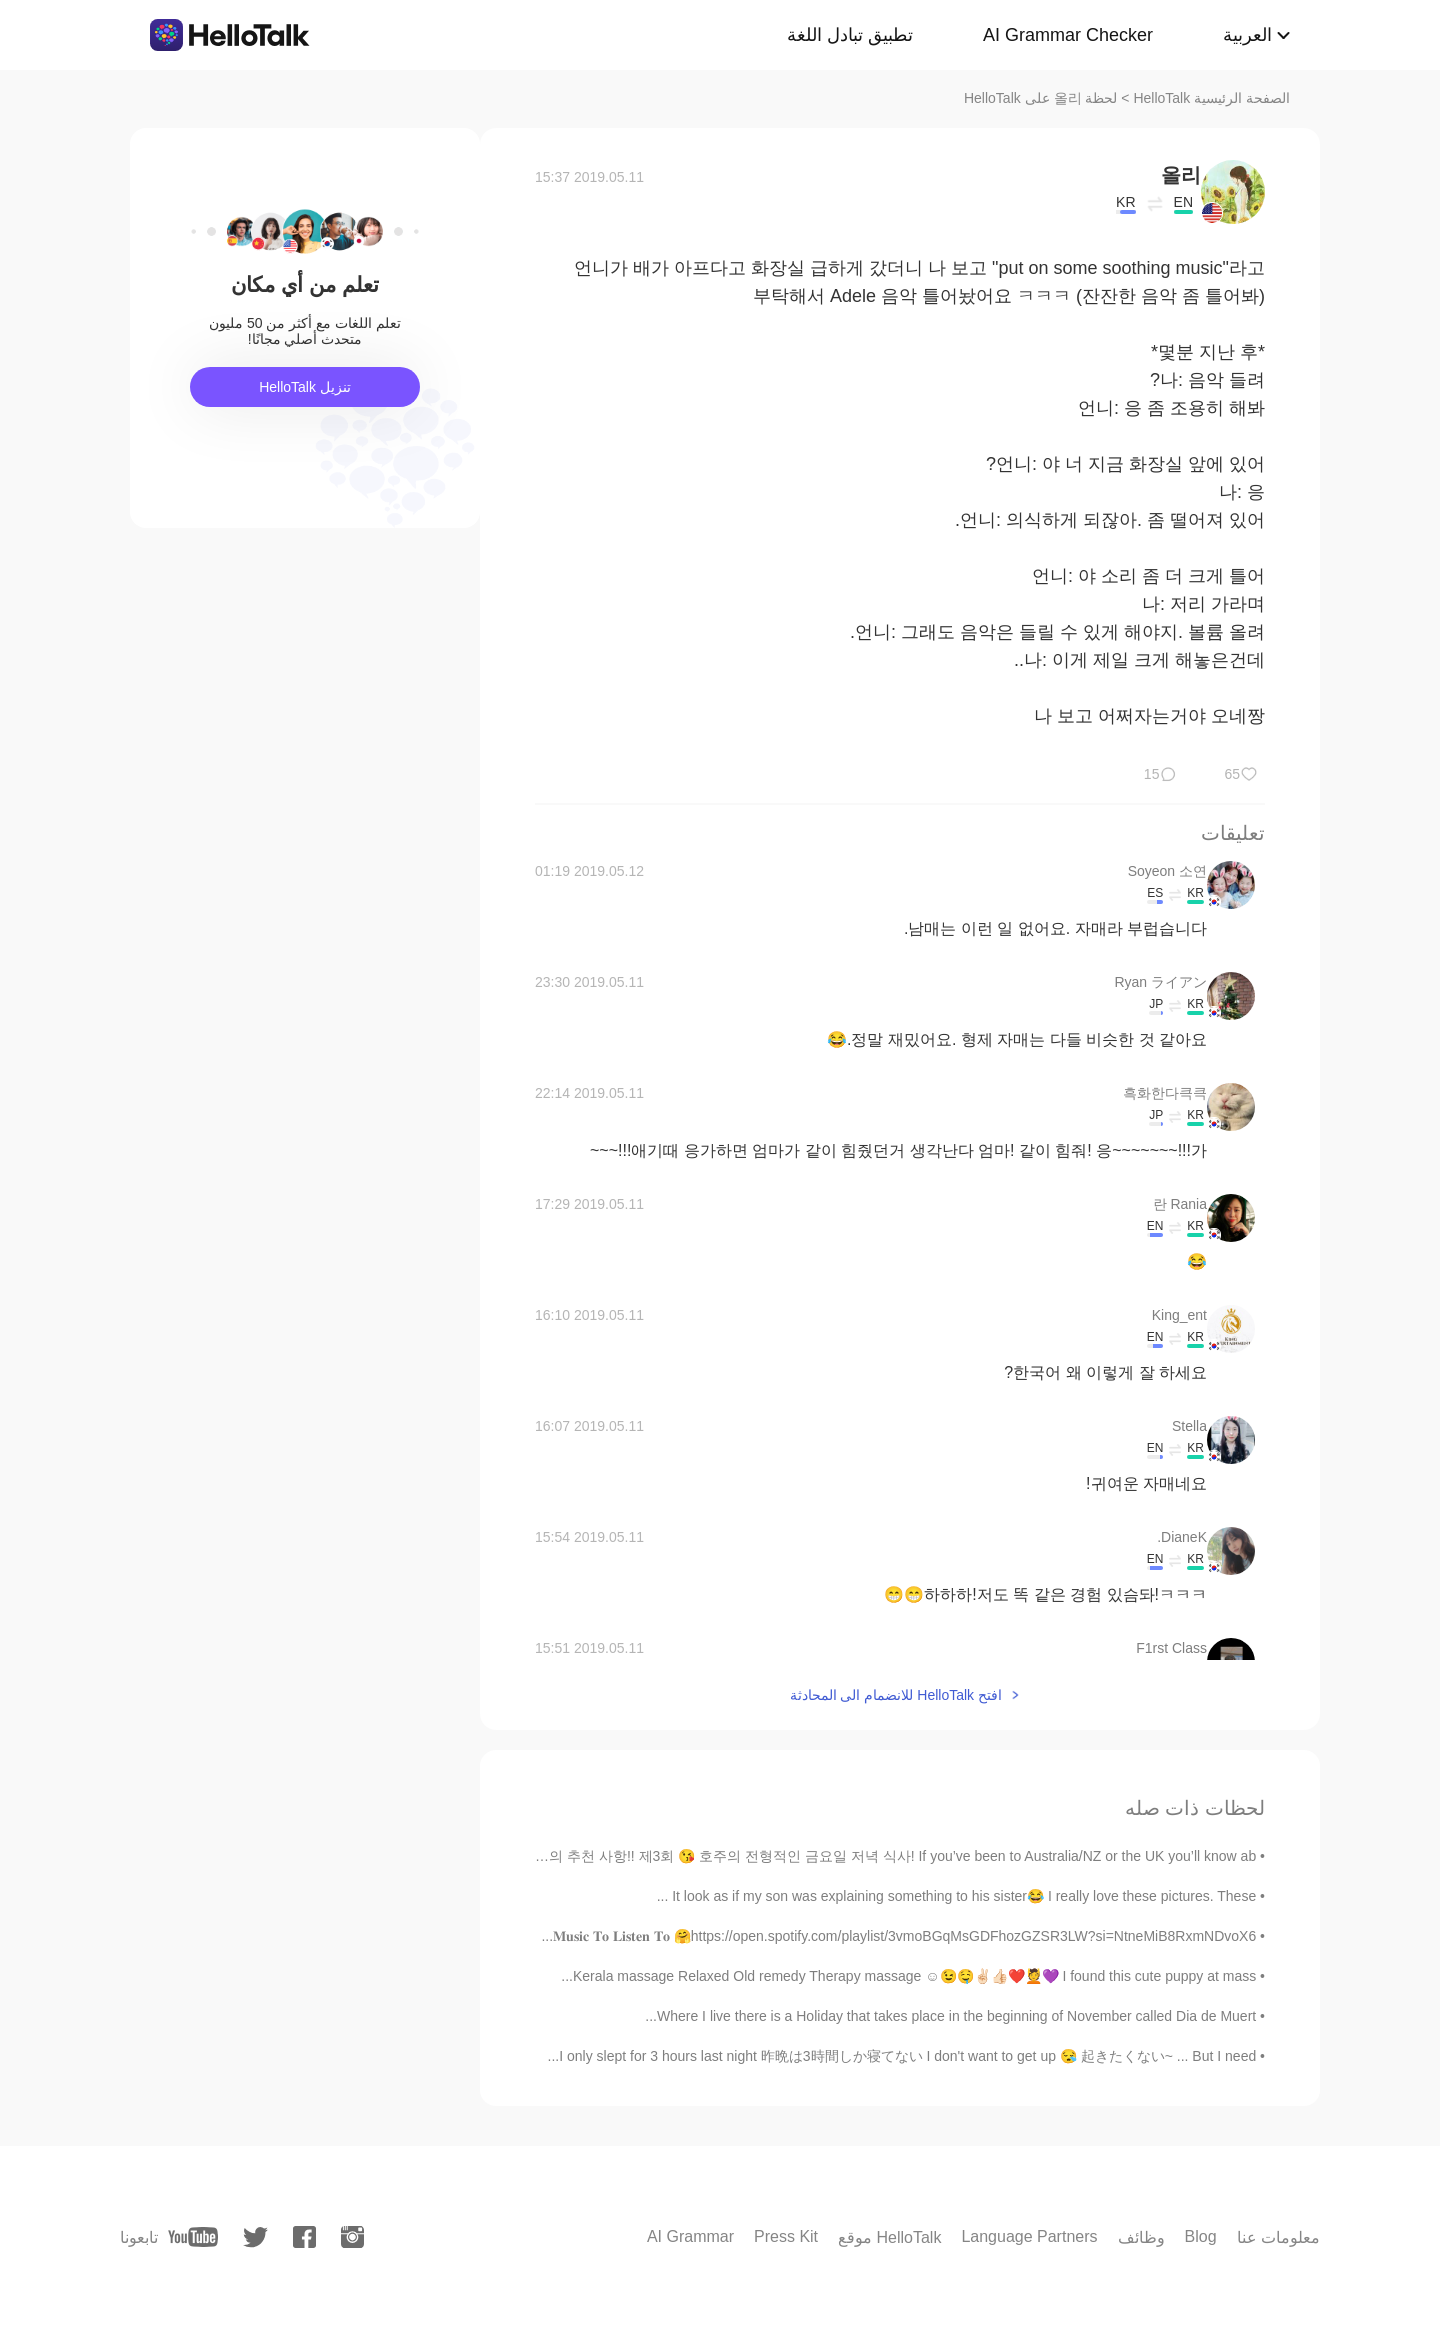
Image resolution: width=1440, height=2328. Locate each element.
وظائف (1141, 2237)
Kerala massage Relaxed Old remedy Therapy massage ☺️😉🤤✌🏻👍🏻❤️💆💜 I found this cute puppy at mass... (908, 1976)
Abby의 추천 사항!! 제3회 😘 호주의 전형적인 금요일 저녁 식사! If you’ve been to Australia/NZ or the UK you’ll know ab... (881, 1856)
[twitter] (255, 2237)
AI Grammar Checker (1068, 35)
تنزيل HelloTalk (305, 387)
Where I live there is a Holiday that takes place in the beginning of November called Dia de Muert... (950, 2016)
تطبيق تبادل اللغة (850, 35)
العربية (1247, 35)
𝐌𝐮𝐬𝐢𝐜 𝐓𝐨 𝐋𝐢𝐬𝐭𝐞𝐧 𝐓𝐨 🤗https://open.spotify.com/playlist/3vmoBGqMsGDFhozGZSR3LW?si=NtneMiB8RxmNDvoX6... (898, 1936)
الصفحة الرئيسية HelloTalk (1211, 98)
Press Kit (786, 2236)
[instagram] (352, 2237)
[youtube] (193, 2237)
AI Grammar (690, 2236)
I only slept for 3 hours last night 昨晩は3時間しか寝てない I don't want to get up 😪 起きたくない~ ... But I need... (902, 2056)
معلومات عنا (1278, 2237)
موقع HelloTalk (889, 2237)
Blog (1201, 2236)
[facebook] (304, 2237)
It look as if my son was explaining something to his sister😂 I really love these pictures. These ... (957, 1896)
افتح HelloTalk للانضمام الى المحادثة (896, 1695)
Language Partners (1029, 2236)
